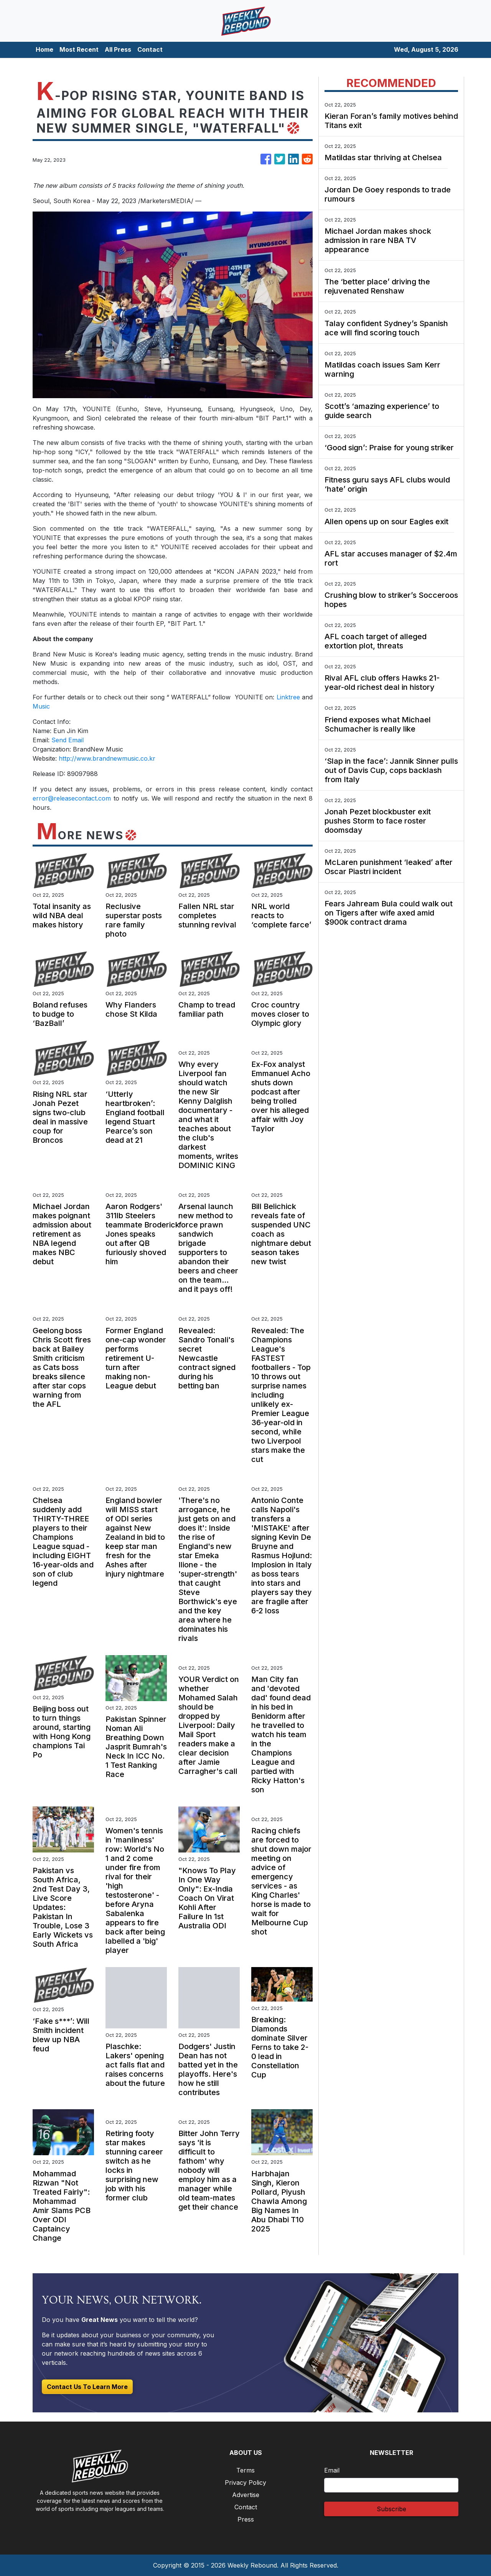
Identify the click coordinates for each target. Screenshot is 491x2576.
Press (245, 2519)
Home (44, 49)
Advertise (245, 2495)
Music (41, 706)
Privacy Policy (245, 2482)
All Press (118, 49)
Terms (245, 2470)
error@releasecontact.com (72, 798)
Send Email (67, 740)
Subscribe (391, 2509)
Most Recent (79, 49)
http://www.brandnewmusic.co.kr (107, 758)
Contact (150, 49)
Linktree (287, 697)
